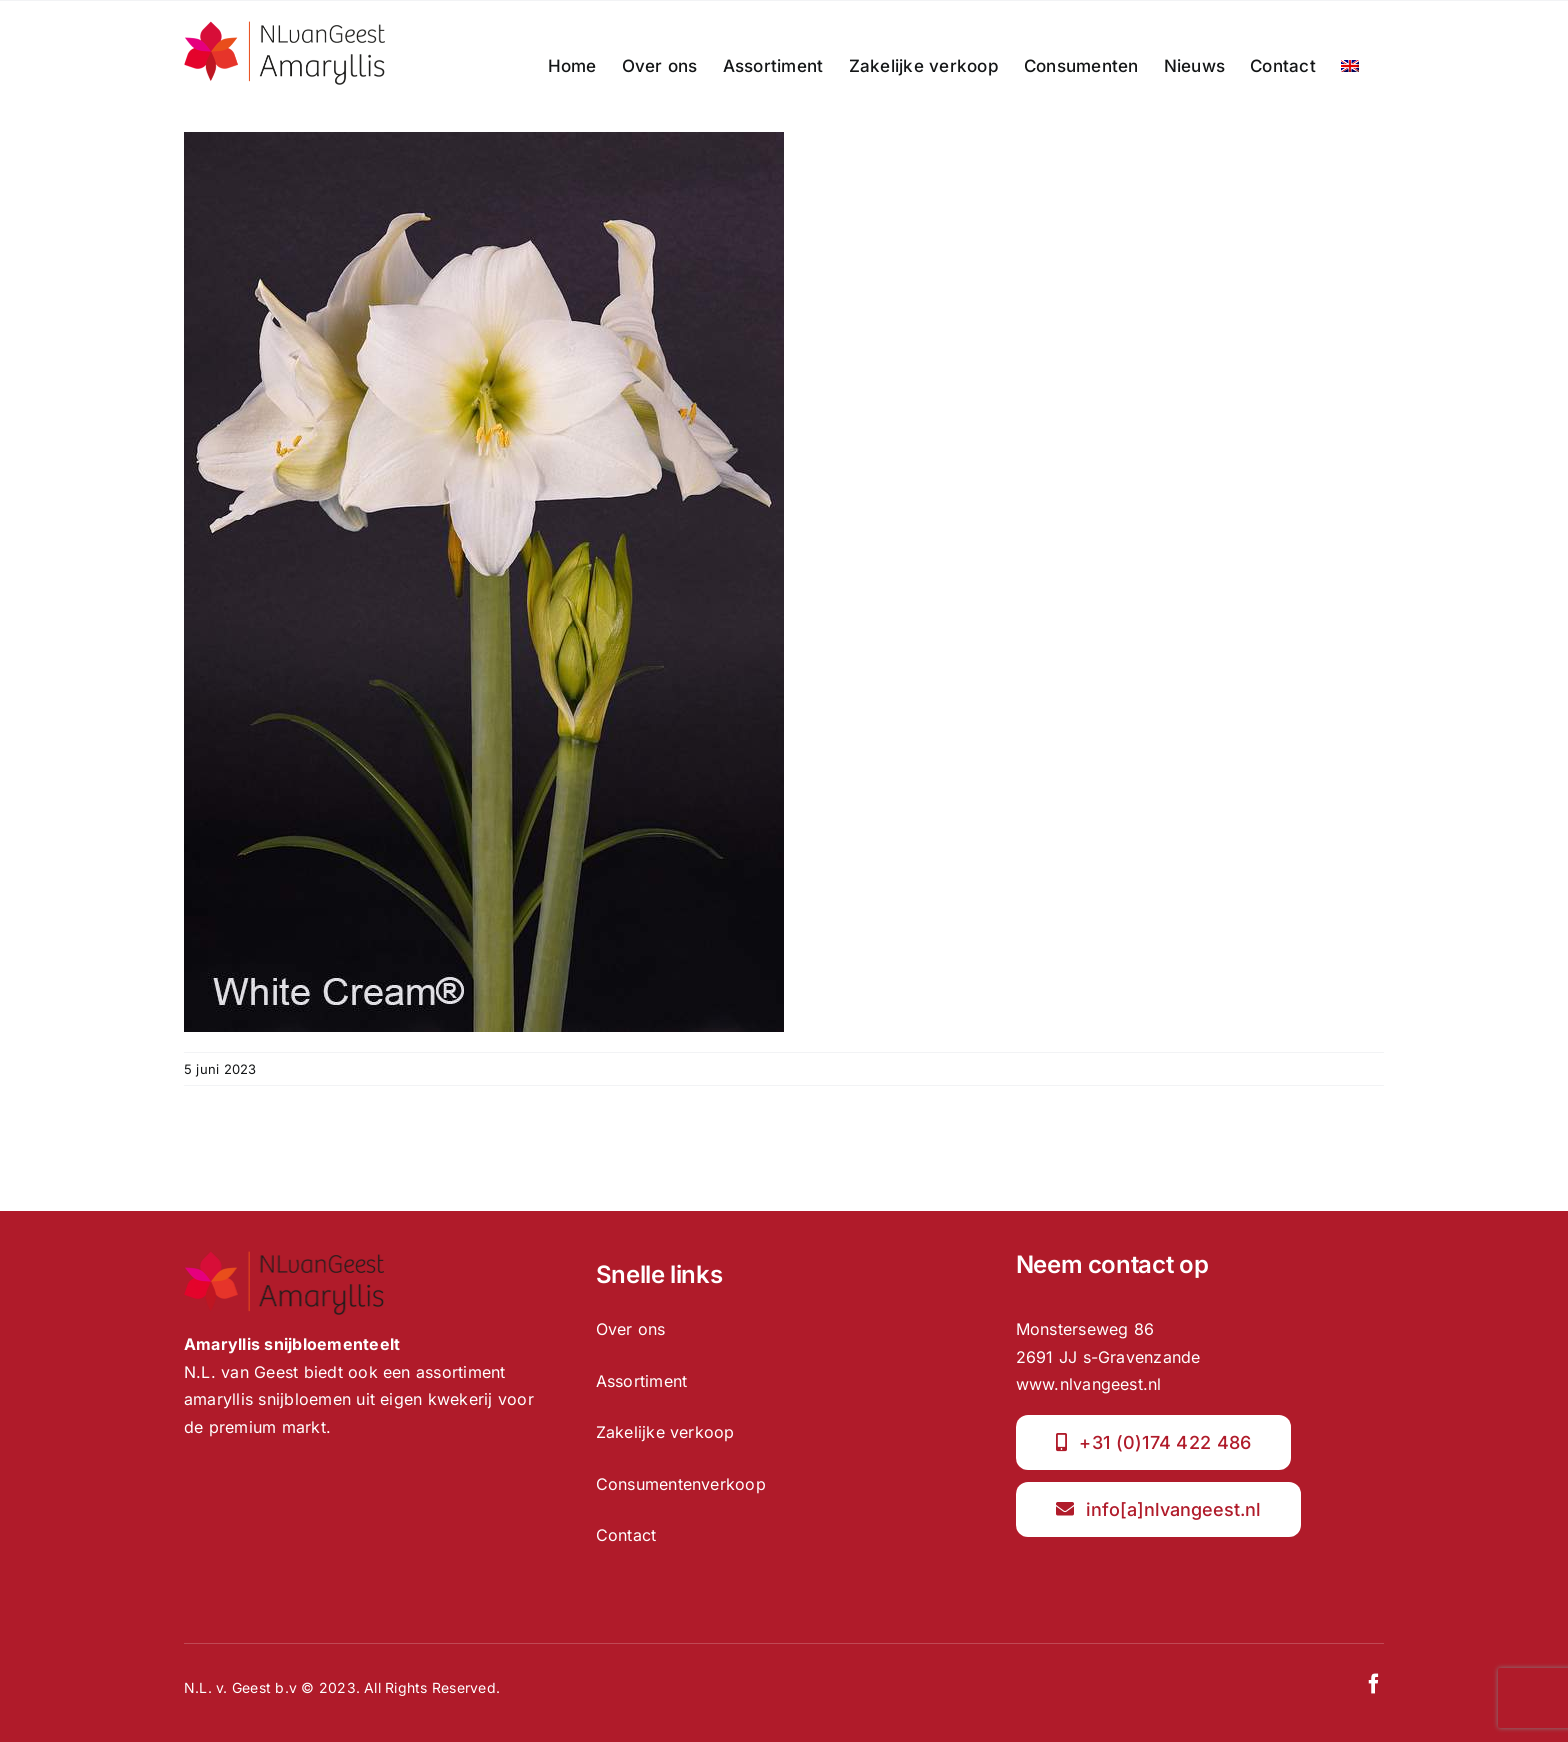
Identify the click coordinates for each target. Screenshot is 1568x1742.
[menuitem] (1350, 66)
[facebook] (1374, 1684)
